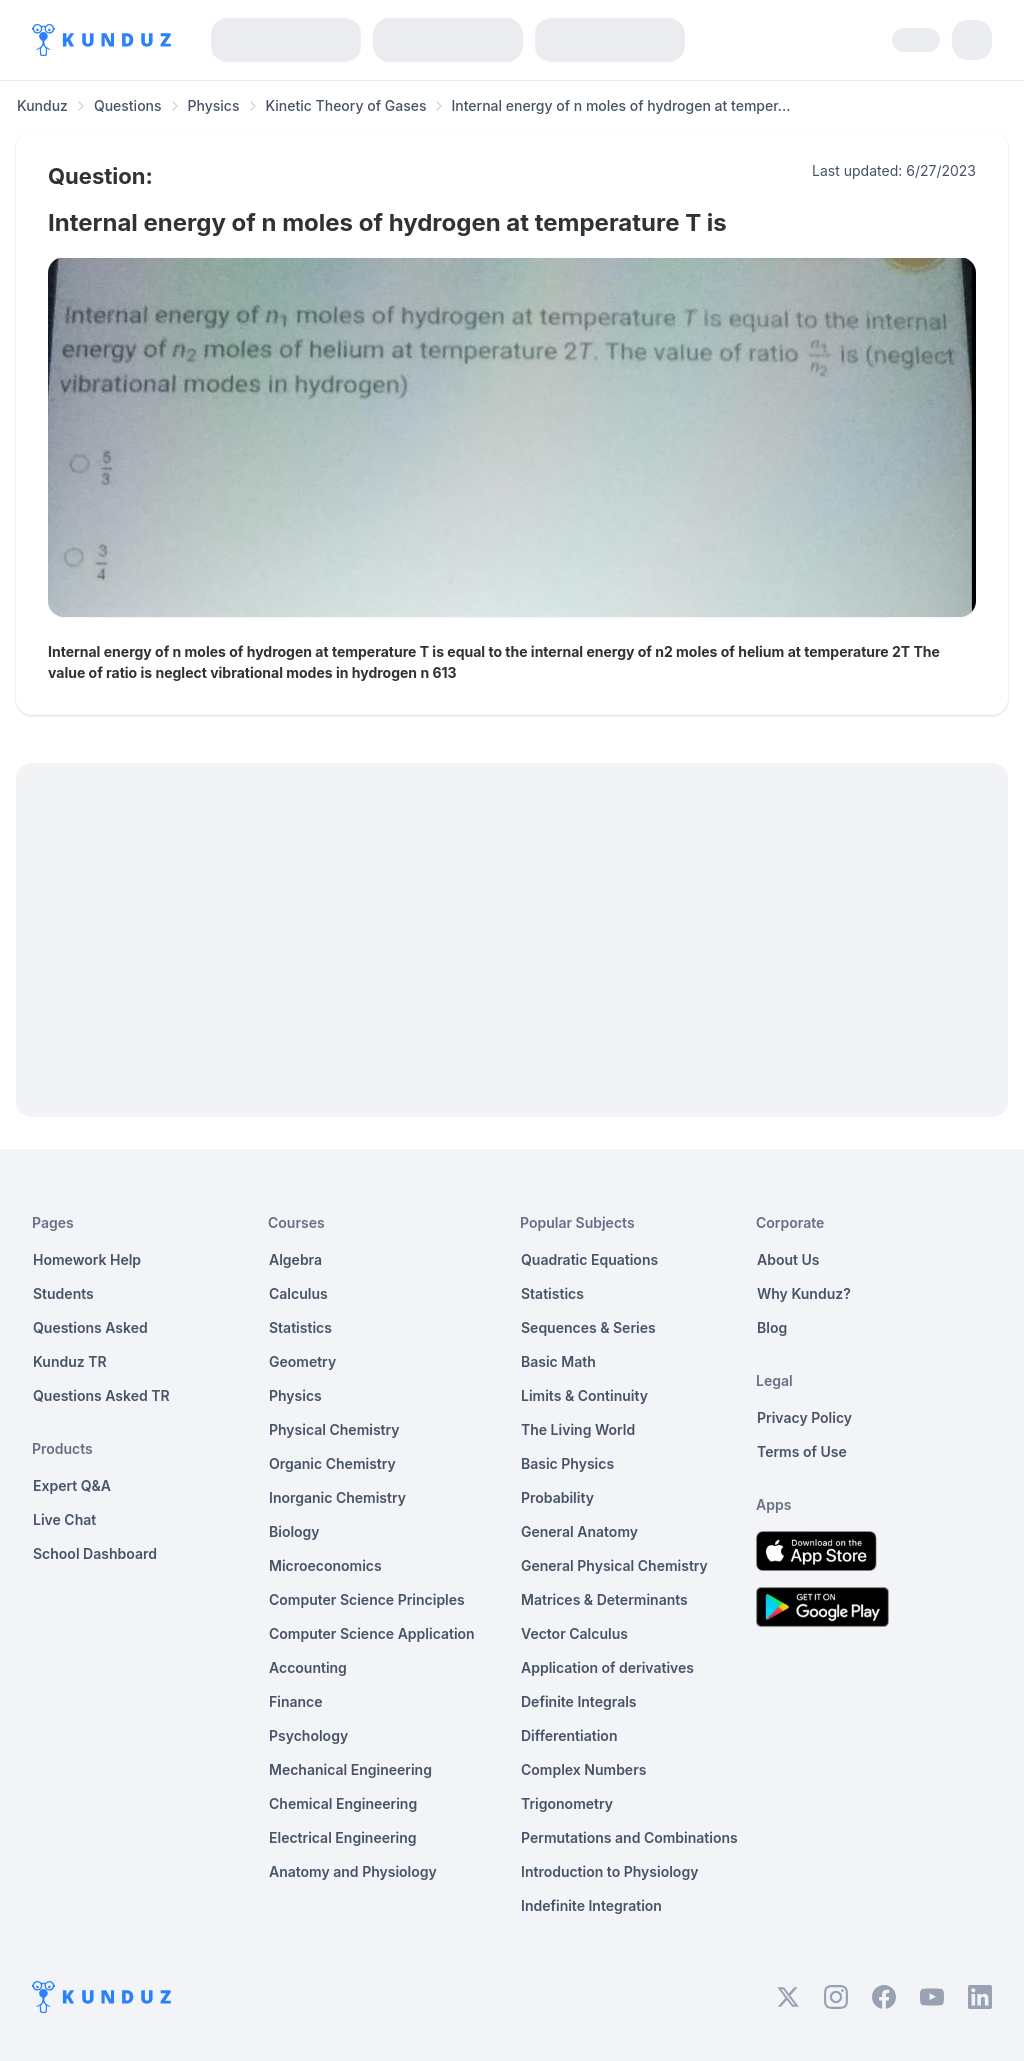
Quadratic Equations (589, 1259)
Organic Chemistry (332, 1463)
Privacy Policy (804, 1417)
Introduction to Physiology (609, 1871)
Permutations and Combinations (629, 1837)
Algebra (295, 1259)
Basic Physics (567, 1463)
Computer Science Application (372, 1633)
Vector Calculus (574, 1633)
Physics (214, 105)
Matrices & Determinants (604, 1599)
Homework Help (87, 1259)
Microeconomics (325, 1565)
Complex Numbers (583, 1769)
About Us (788, 1259)
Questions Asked (90, 1327)
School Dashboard (95, 1553)
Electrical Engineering (343, 1837)
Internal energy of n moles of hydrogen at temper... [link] (620, 105)
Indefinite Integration (591, 1905)
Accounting (308, 1667)
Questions (128, 105)
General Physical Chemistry (614, 1565)
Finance (296, 1701)
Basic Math (558, 1361)
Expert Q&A (72, 1485)
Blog (772, 1327)
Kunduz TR (70, 1361)
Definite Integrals (579, 1701)
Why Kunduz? (804, 1293)
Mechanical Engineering (350, 1769)
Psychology (308, 1735)
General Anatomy (579, 1531)
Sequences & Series (588, 1327)
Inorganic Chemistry (337, 1497)
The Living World (578, 1429)
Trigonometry (567, 1803)
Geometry (302, 1361)
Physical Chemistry (334, 1429)
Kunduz (42, 105)
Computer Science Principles (367, 1599)
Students (63, 1293)
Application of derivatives (607, 1667)
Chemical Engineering (343, 1803)
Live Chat (64, 1519)
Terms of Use (802, 1451)
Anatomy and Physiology (353, 1871)
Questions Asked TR (101, 1395)
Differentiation (569, 1735)
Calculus (298, 1293)
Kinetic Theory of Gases (346, 105)
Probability (557, 1497)
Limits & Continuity (584, 1395)
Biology (294, 1531)
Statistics (300, 1327)
